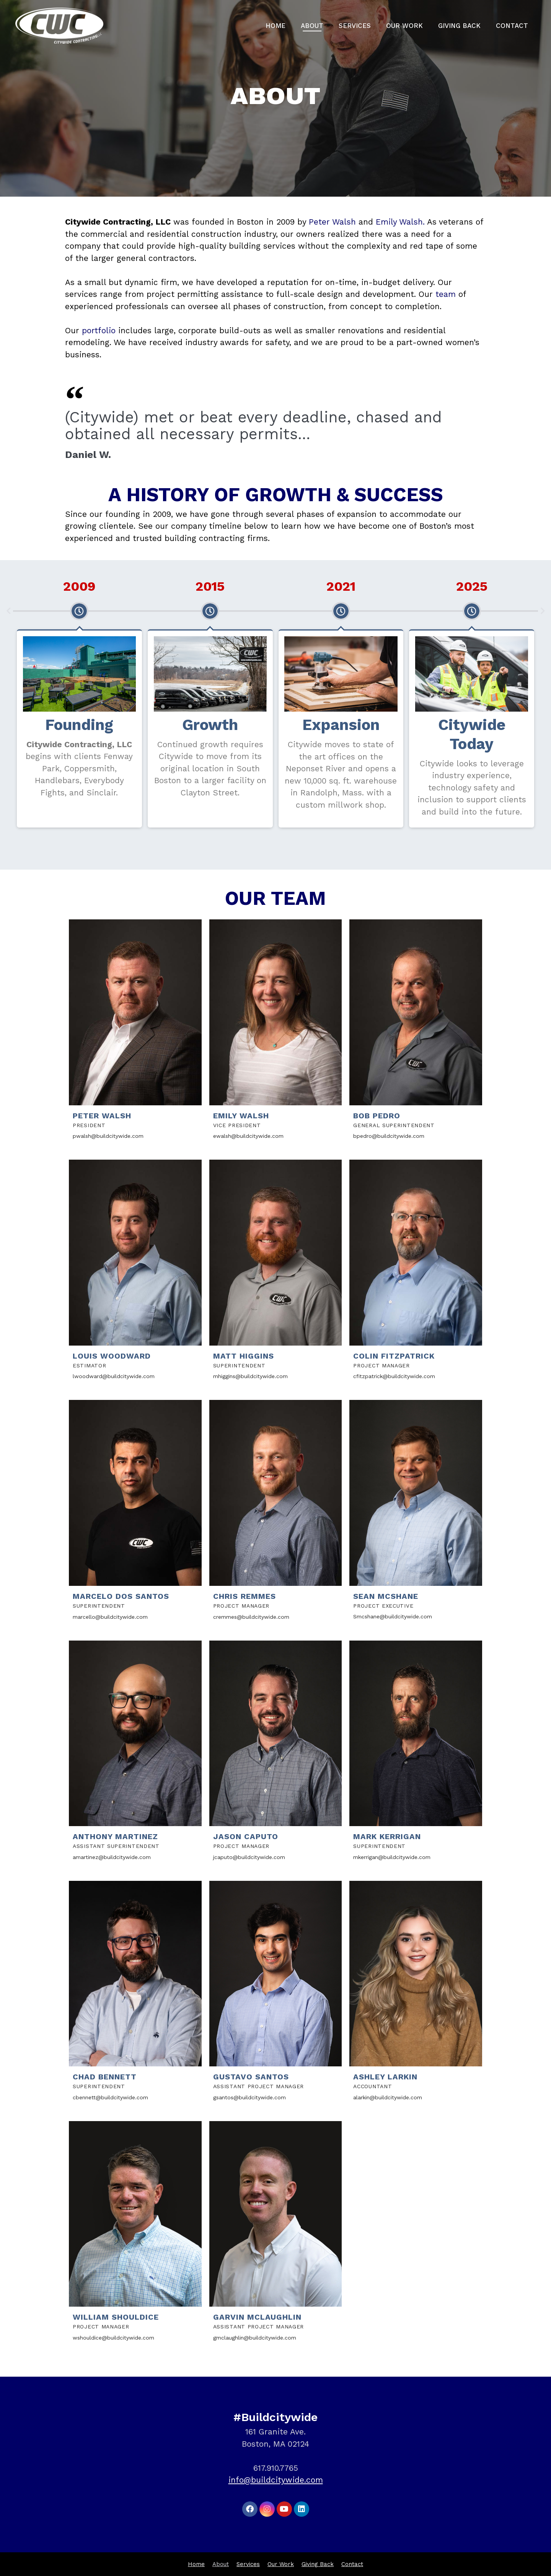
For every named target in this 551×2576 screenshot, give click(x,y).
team (445, 294)
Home (275, 25)
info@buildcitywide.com (275, 2480)
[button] (8, 611)
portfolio (99, 330)
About (312, 25)
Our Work (404, 25)
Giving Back (459, 25)
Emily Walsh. (401, 221)
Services (355, 25)
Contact (512, 25)
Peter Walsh (334, 221)
